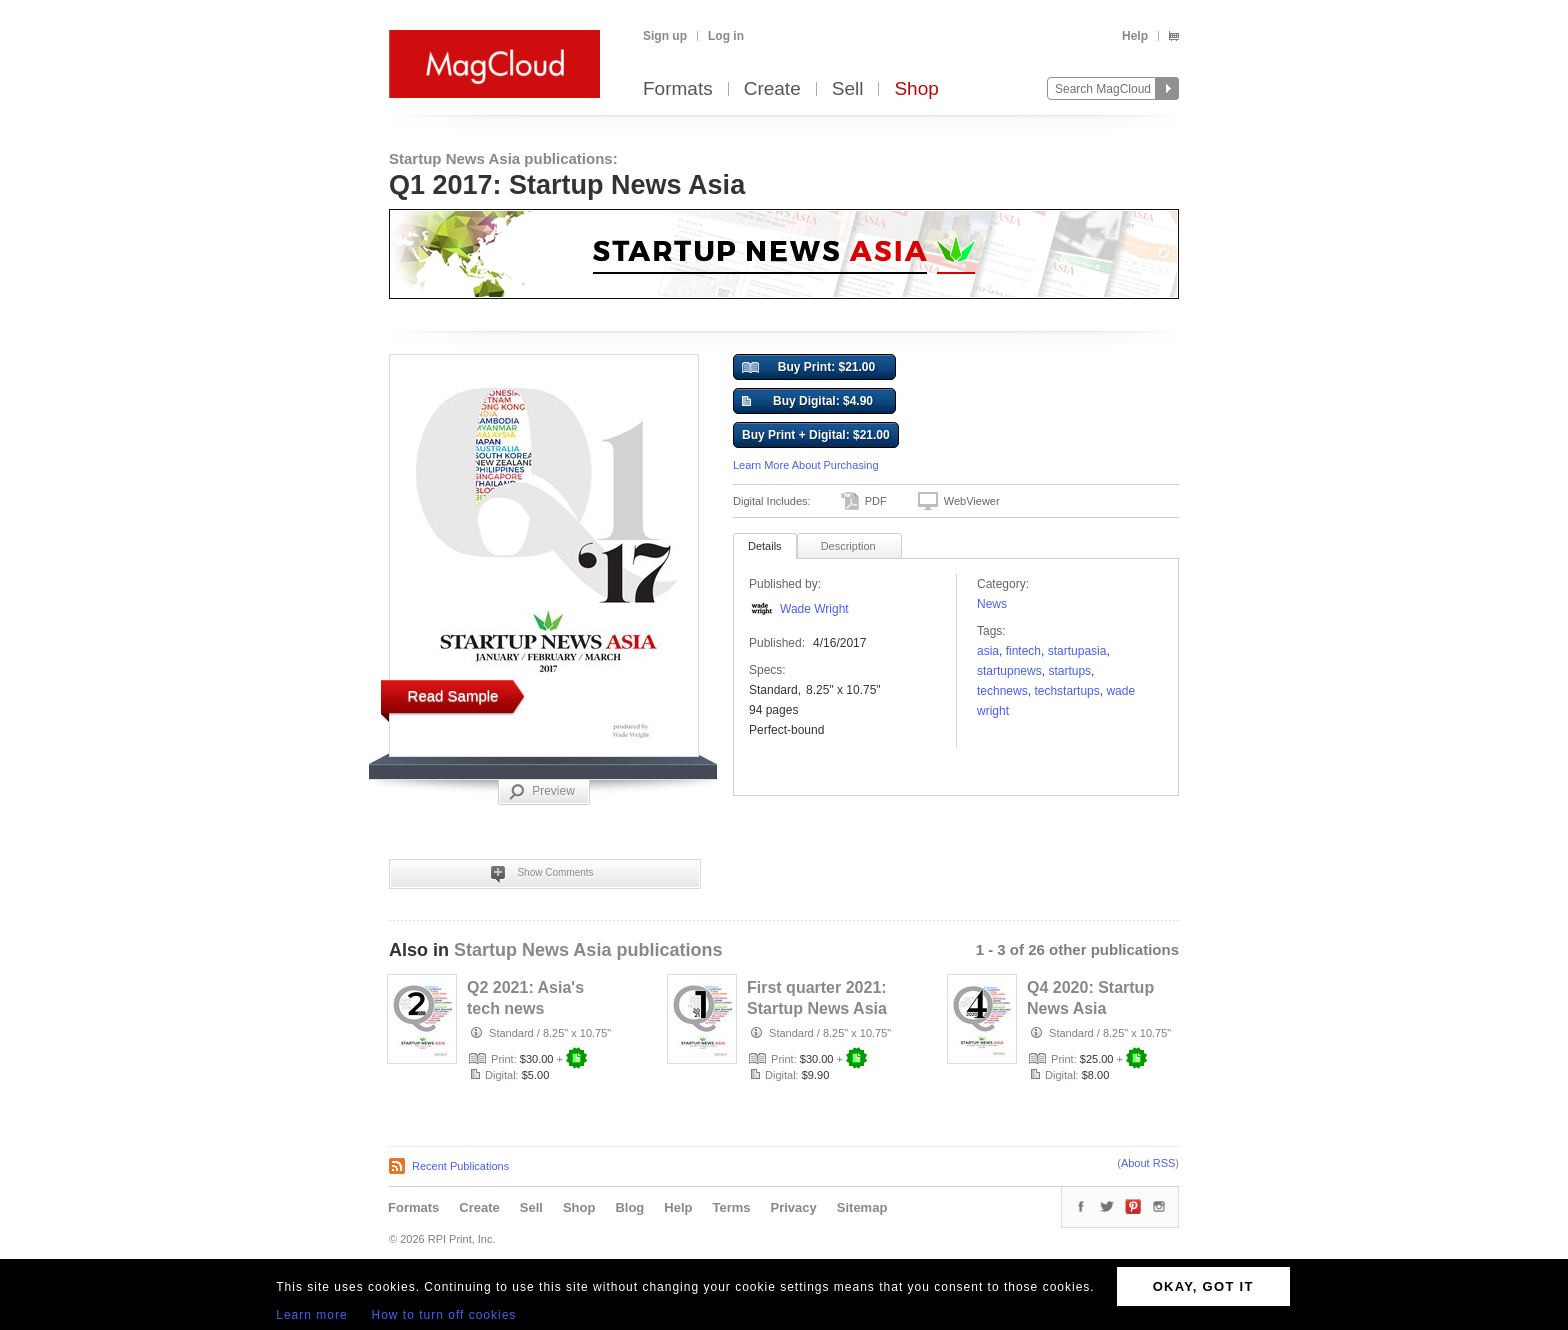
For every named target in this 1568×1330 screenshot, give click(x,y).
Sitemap (862, 1207)
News (992, 604)
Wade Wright (814, 609)
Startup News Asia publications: (503, 158)
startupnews (1009, 671)
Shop (916, 89)
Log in (726, 36)
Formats (678, 89)
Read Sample (453, 695)
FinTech (1023, 651)
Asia (988, 651)
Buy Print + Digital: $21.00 (816, 435)
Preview (542, 792)
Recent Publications (460, 1166)
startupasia (1077, 651)
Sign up (665, 36)
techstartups (1066, 691)
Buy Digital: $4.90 (807, 402)
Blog (629, 1207)
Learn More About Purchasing (806, 465)
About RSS (1148, 1163)
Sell (848, 89)
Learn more (311, 1315)
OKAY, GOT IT (1203, 1286)
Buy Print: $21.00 (808, 368)
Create (772, 89)
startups (1069, 671)
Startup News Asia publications (588, 950)
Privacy (794, 1207)
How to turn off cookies (444, 1315)
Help (1135, 36)
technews (1002, 691)
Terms (731, 1207)
